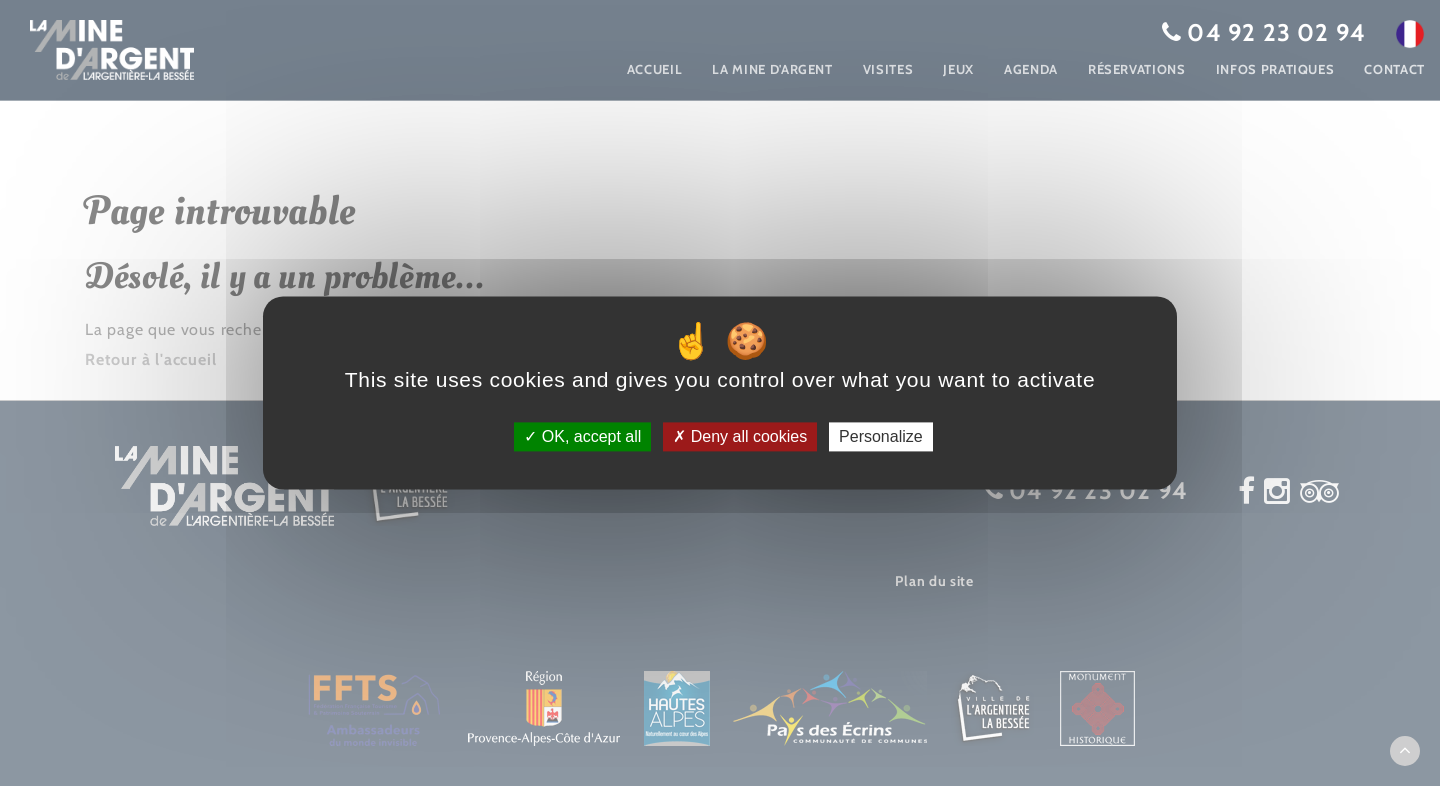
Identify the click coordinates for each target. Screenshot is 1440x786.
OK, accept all (582, 436)
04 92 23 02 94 (1276, 32)
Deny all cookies (740, 436)
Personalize (881, 436)
